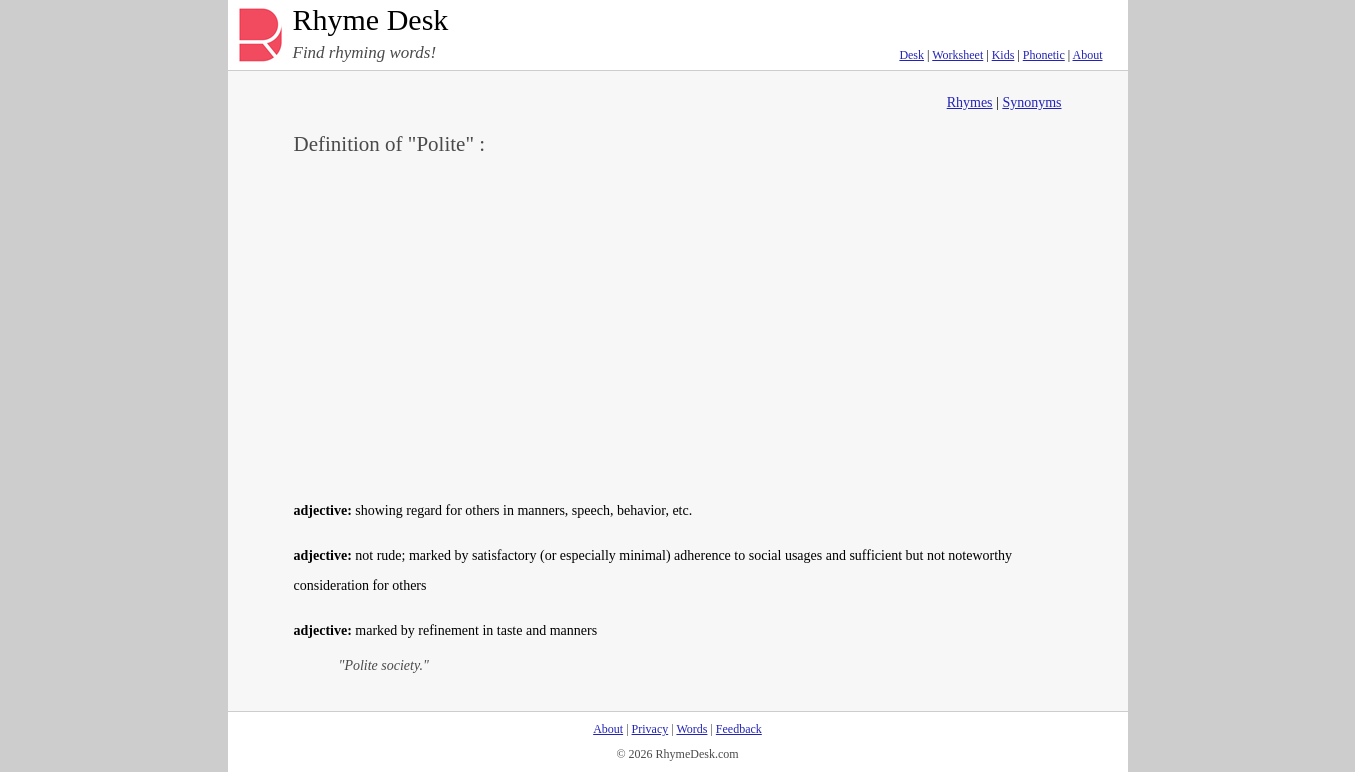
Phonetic (1044, 55)
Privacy (650, 729)
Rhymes (970, 102)
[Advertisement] (678, 326)
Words (691, 729)
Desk (911, 55)
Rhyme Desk (371, 20)
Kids (1003, 55)
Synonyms (1031, 102)
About (1088, 55)
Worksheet (957, 55)
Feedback (739, 729)
